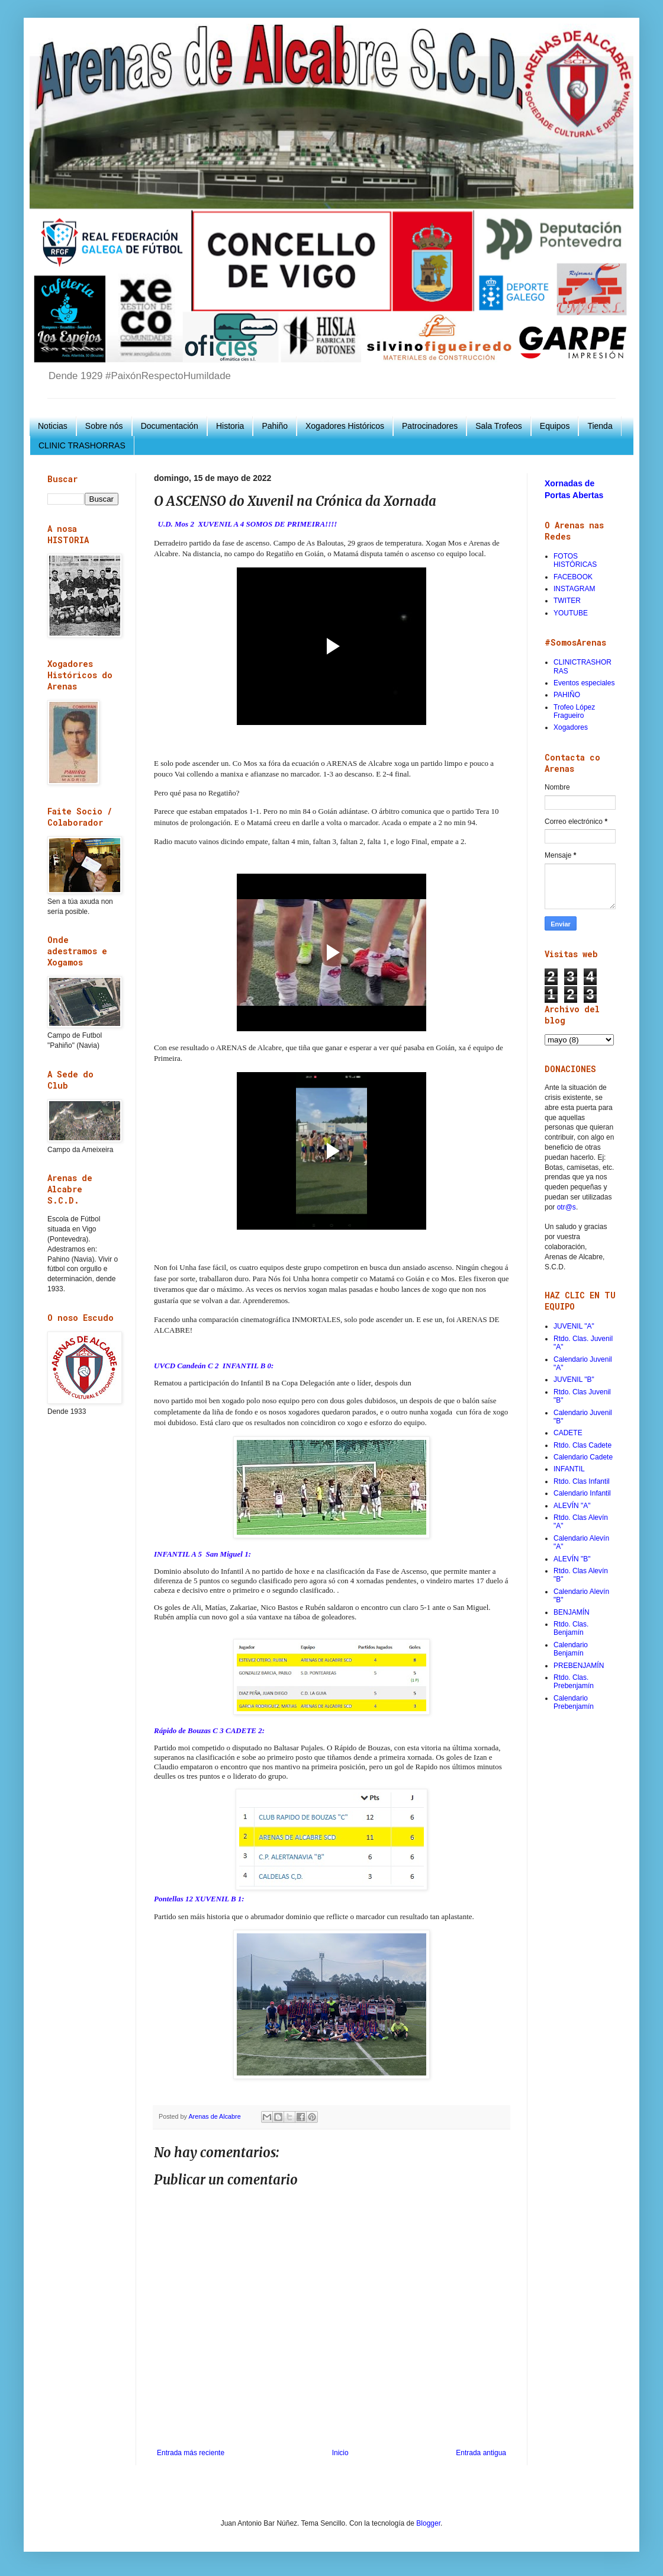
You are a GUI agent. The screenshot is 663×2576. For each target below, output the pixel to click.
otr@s (566, 1207)
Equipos (555, 426)
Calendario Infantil (582, 1493)
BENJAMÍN (571, 1612)
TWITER (567, 600)
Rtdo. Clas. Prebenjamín (573, 1681)
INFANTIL (569, 1469)
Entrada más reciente (190, 2453)
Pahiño (275, 426)
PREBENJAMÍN (578, 1665)
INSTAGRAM (574, 589)
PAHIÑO (566, 695)
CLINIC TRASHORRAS (81, 445)
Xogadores (570, 727)
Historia (230, 426)
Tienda (599, 426)
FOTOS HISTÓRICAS (575, 560)
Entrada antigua (481, 2453)
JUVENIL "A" (573, 1326)
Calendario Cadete (583, 1457)
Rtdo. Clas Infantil (581, 1481)
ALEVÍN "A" (572, 1506)
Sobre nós (104, 426)
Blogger (428, 2523)
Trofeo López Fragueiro (574, 711)
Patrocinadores (430, 426)
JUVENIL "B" (573, 1379)
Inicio (340, 2453)
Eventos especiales (583, 683)
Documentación (169, 426)
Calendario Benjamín (570, 1649)
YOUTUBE (570, 613)
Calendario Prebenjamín (573, 1702)
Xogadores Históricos (344, 426)
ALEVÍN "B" (572, 1559)
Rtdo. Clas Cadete (582, 1445)
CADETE (567, 1433)
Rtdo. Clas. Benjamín (570, 1628)
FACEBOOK (573, 577)
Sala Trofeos (498, 426)
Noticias (52, 426)
